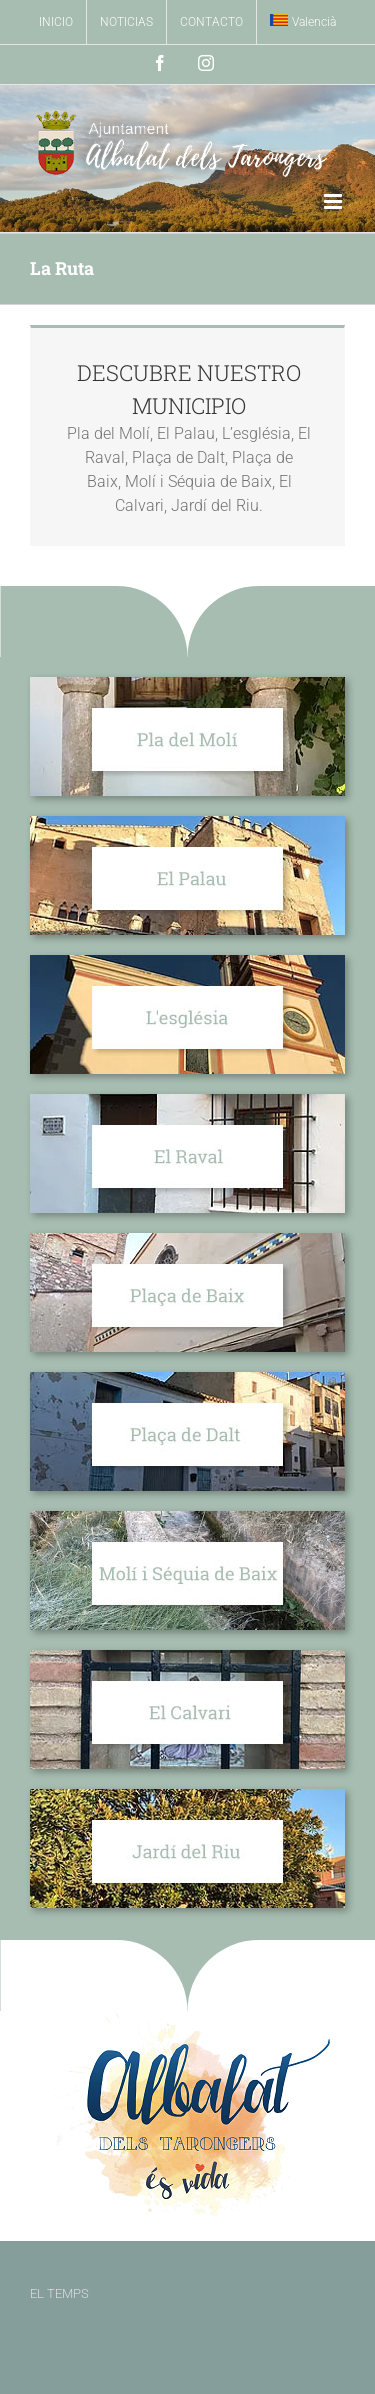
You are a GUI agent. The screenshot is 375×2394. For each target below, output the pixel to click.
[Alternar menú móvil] (334, 201)
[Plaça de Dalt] (187, 1379)
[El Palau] (187, 823)
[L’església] (187, 962)
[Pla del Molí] (187, 684)
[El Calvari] (187, 1657)
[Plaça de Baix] (187, 1240)
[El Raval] (187, 1101)
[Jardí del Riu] (187, 1796)
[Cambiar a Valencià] (303, 22)
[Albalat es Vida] (187, 2018)
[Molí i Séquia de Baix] (187, 1518)
